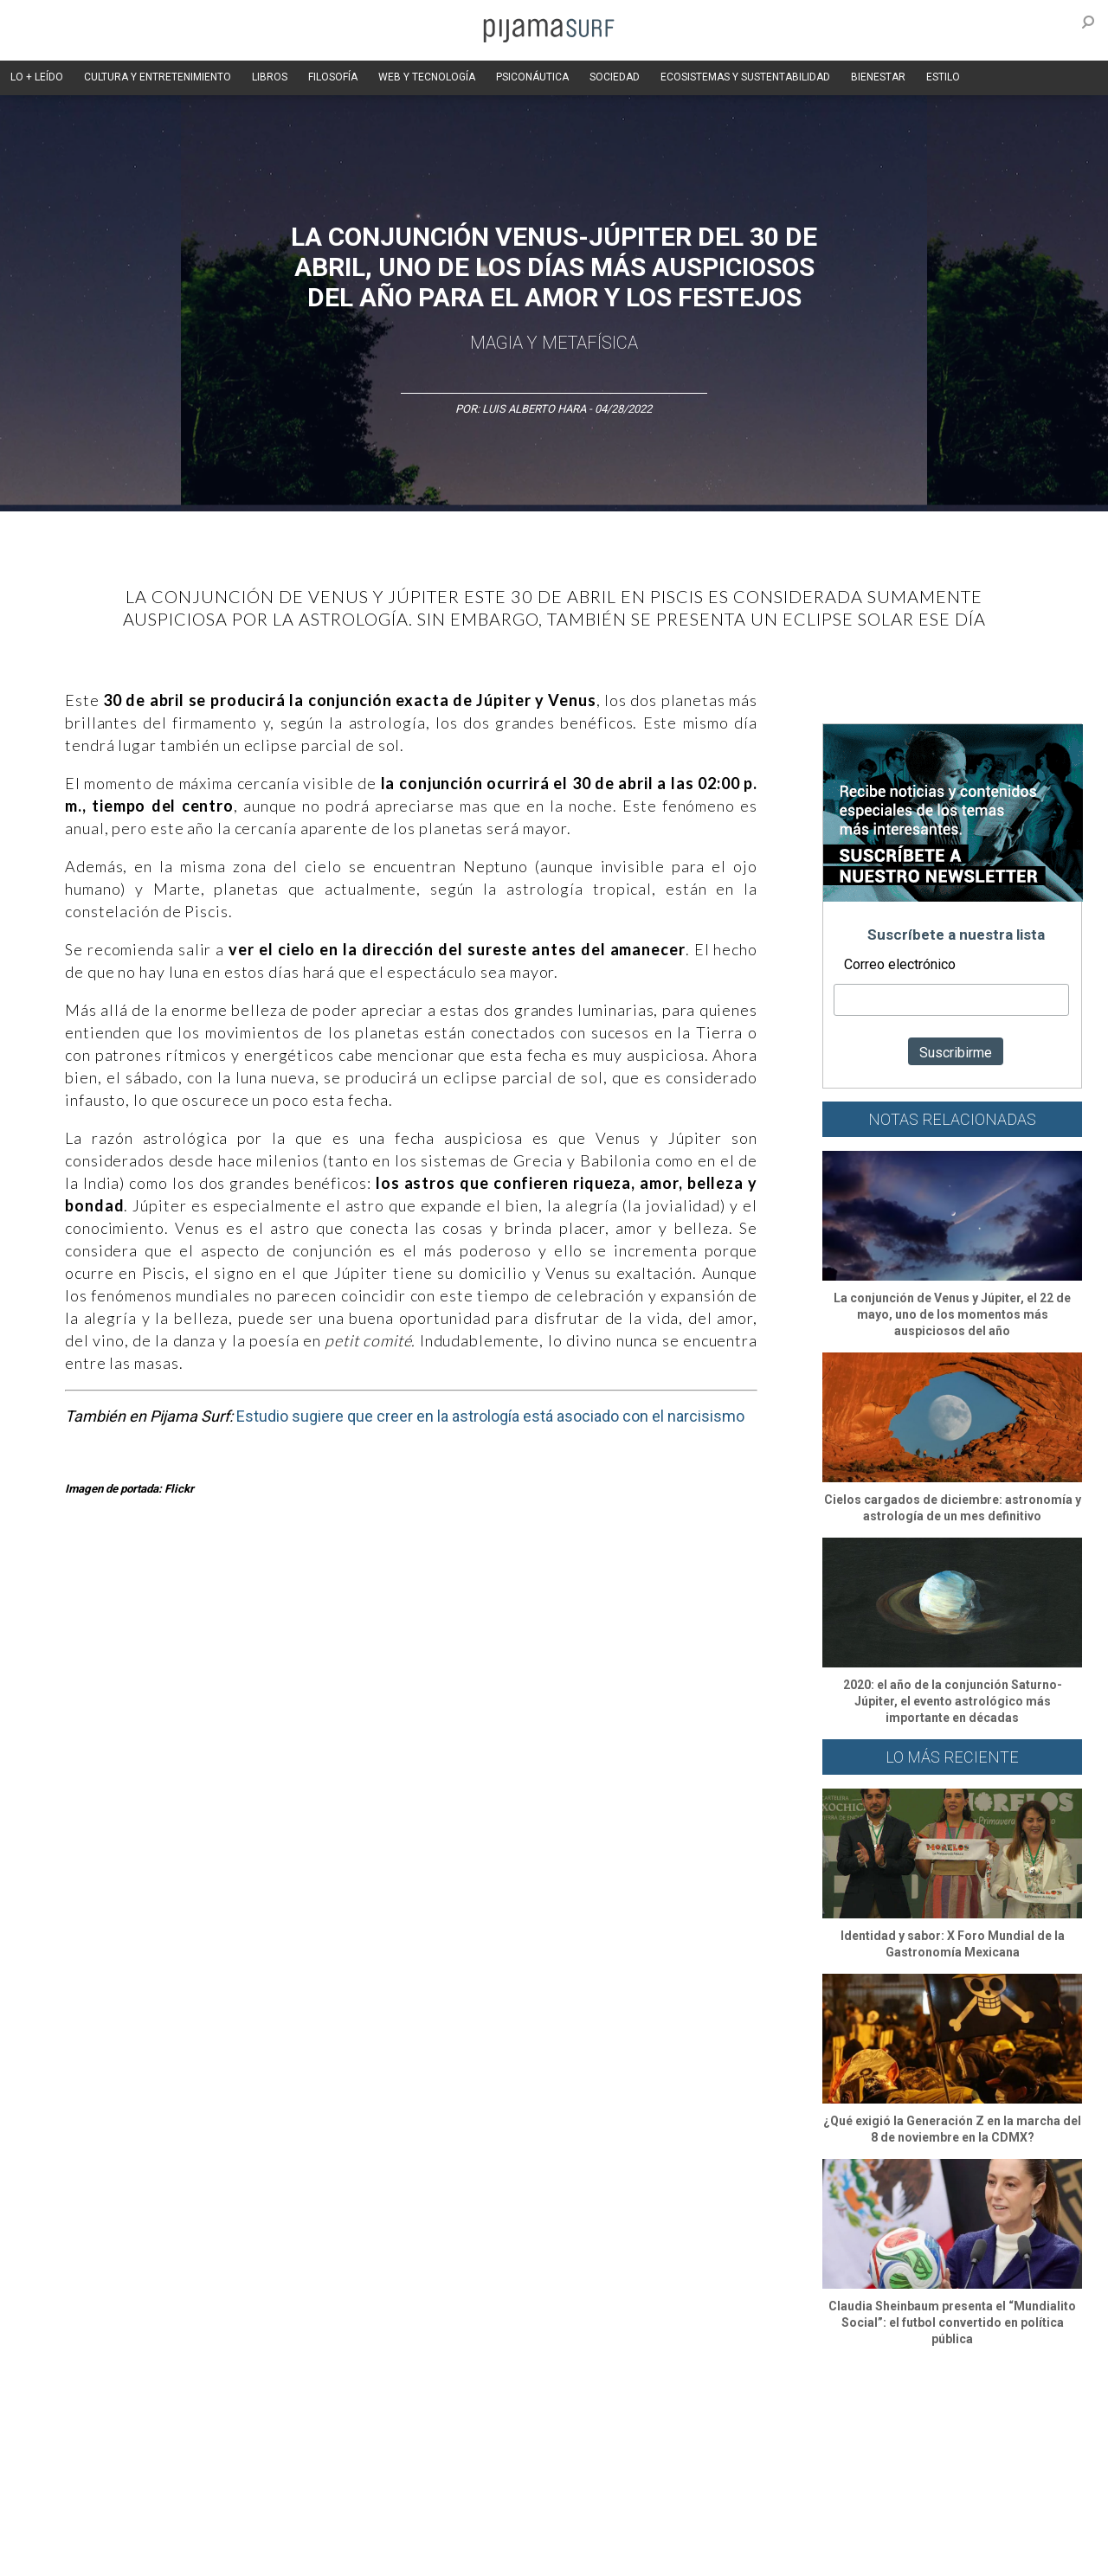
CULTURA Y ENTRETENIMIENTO (157, 77)
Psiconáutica (565, 2429)
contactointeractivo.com (502, 2553)
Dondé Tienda (612, 2553)
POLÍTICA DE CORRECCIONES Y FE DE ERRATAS (872, 2523)
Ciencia (163, 2429)
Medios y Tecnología (306, 2429)
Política (499, 2429)
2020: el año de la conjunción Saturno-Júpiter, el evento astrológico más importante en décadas (952, 1701)
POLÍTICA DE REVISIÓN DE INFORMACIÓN (644, 2523)
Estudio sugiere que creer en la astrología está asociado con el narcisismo (490, 1416)
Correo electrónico (900, 964)
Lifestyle (822, 2429)
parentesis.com (313, 2553)
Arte (118, 2429)
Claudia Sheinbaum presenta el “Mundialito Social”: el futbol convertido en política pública (952, 2322)
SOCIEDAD (614, 77)
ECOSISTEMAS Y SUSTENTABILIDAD (745, 77)
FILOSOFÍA (333, 77)
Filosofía (219, 2429)
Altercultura (63, 2429)
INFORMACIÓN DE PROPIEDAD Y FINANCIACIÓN (147, 2553)
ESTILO (943, 77)
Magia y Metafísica (554, 342)
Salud (771, 2429)
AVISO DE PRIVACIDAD (88, 2523)
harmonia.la (397, 2553)
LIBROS (269, 77)
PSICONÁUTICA (532, 77)
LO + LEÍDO (36, 77)
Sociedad (637, 2429)
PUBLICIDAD (245, 2523)
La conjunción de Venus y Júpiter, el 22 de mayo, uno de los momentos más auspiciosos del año (952, 1314)
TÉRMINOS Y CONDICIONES (356, 2523)
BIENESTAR (878, 77)
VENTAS (178, 2523)
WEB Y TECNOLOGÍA (426, 77)
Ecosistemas (709, 2429)
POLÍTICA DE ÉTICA (483, 2523)
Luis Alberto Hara (535, 408)
